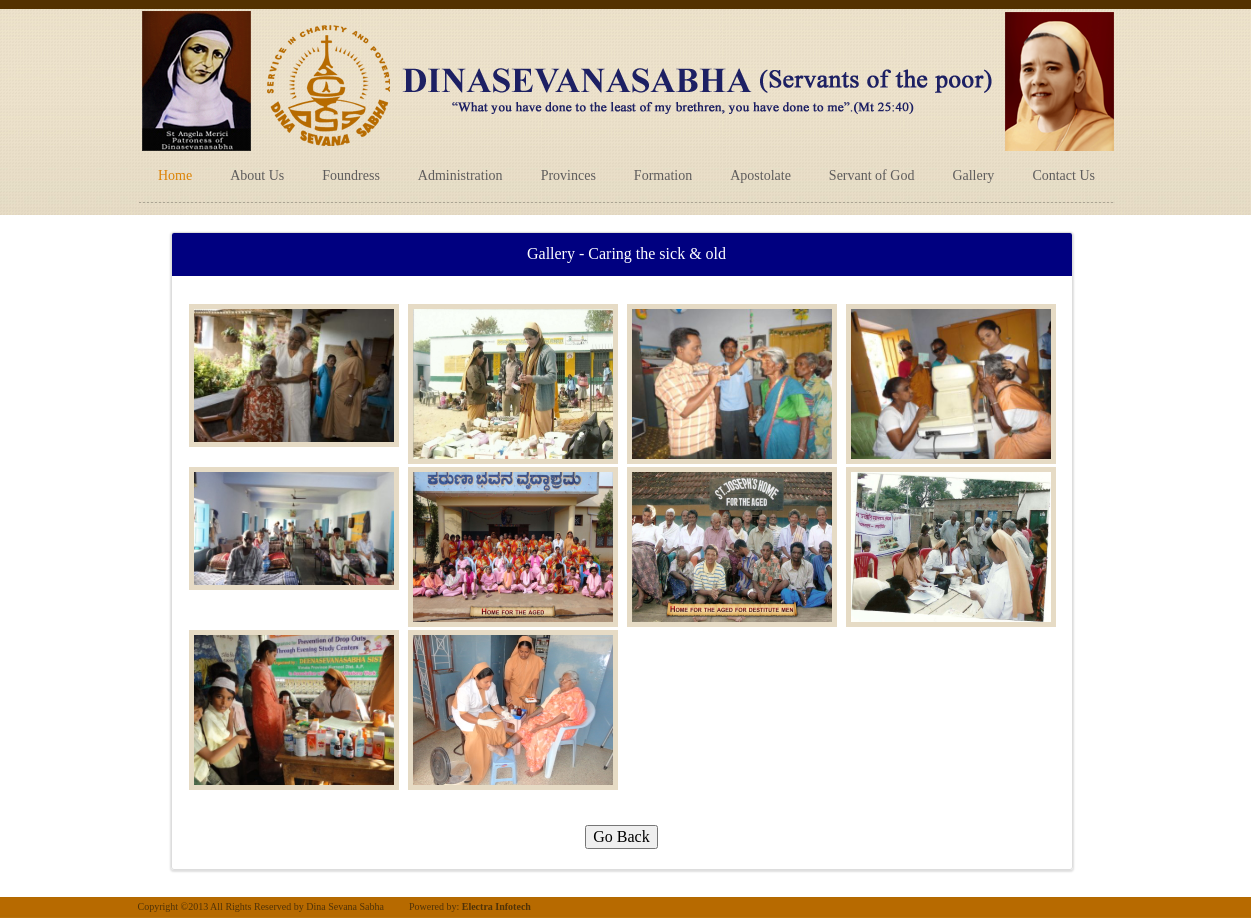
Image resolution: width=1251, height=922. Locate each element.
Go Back (621, 836)
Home (175, 175)
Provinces (568, 175)
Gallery (973, 175)
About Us (257, 175)
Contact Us (1063, 175)
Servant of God (872, 175)
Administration (460, 175)
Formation (663, 175)
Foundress (351, 175)
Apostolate (760, 175)
